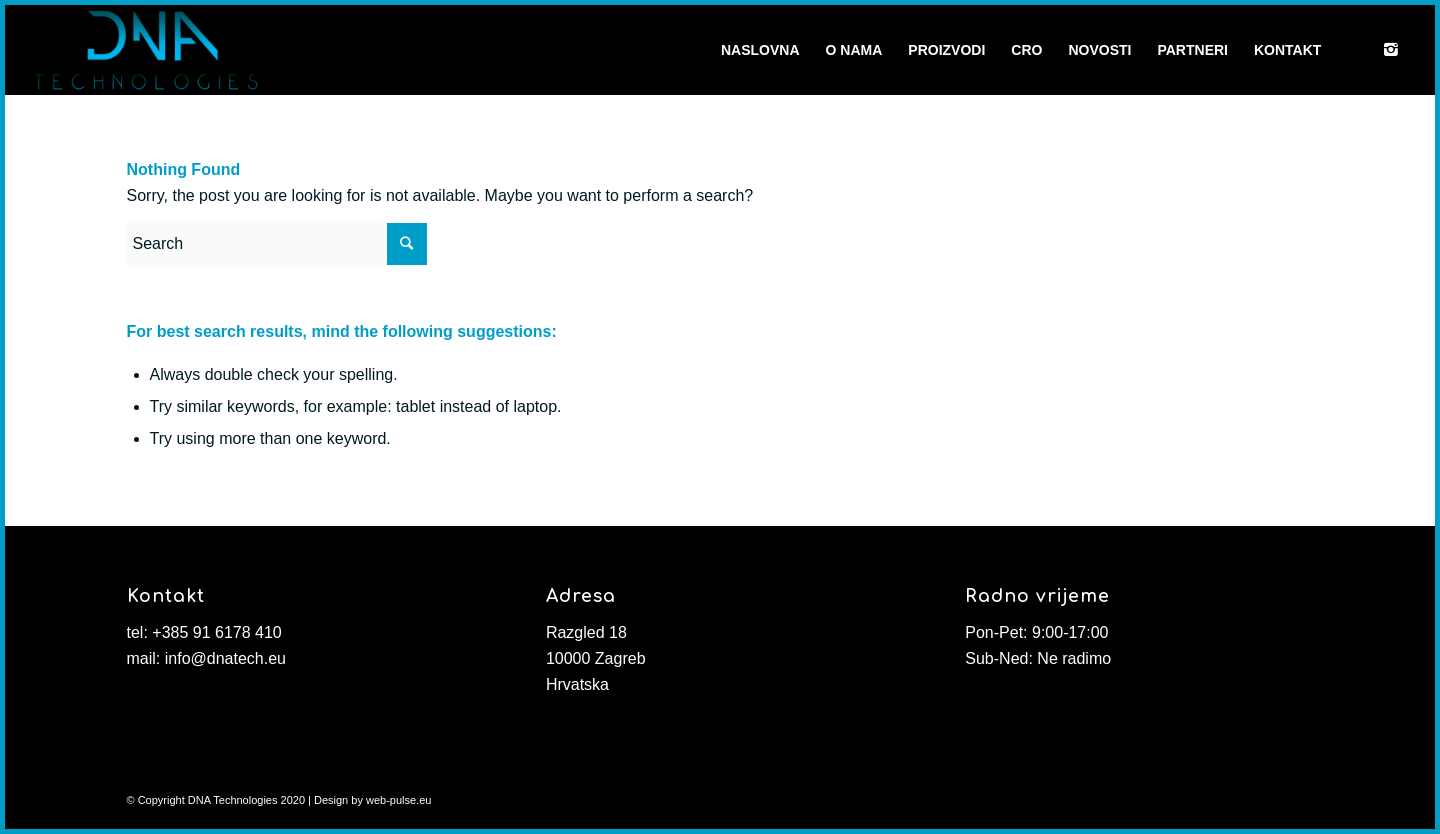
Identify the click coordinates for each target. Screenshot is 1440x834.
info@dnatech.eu (225, 658)
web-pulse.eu (398, 800)
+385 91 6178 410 (216, 632)
